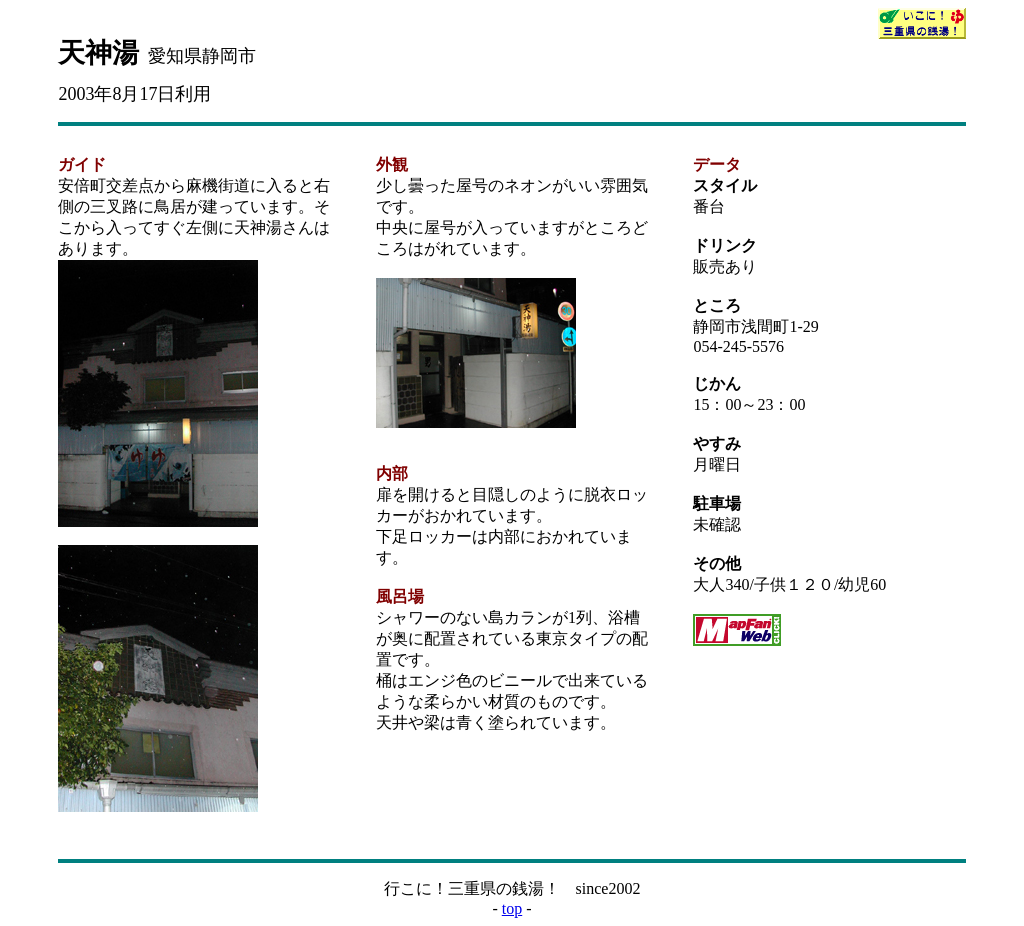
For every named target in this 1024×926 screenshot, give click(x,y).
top (512, 908)
